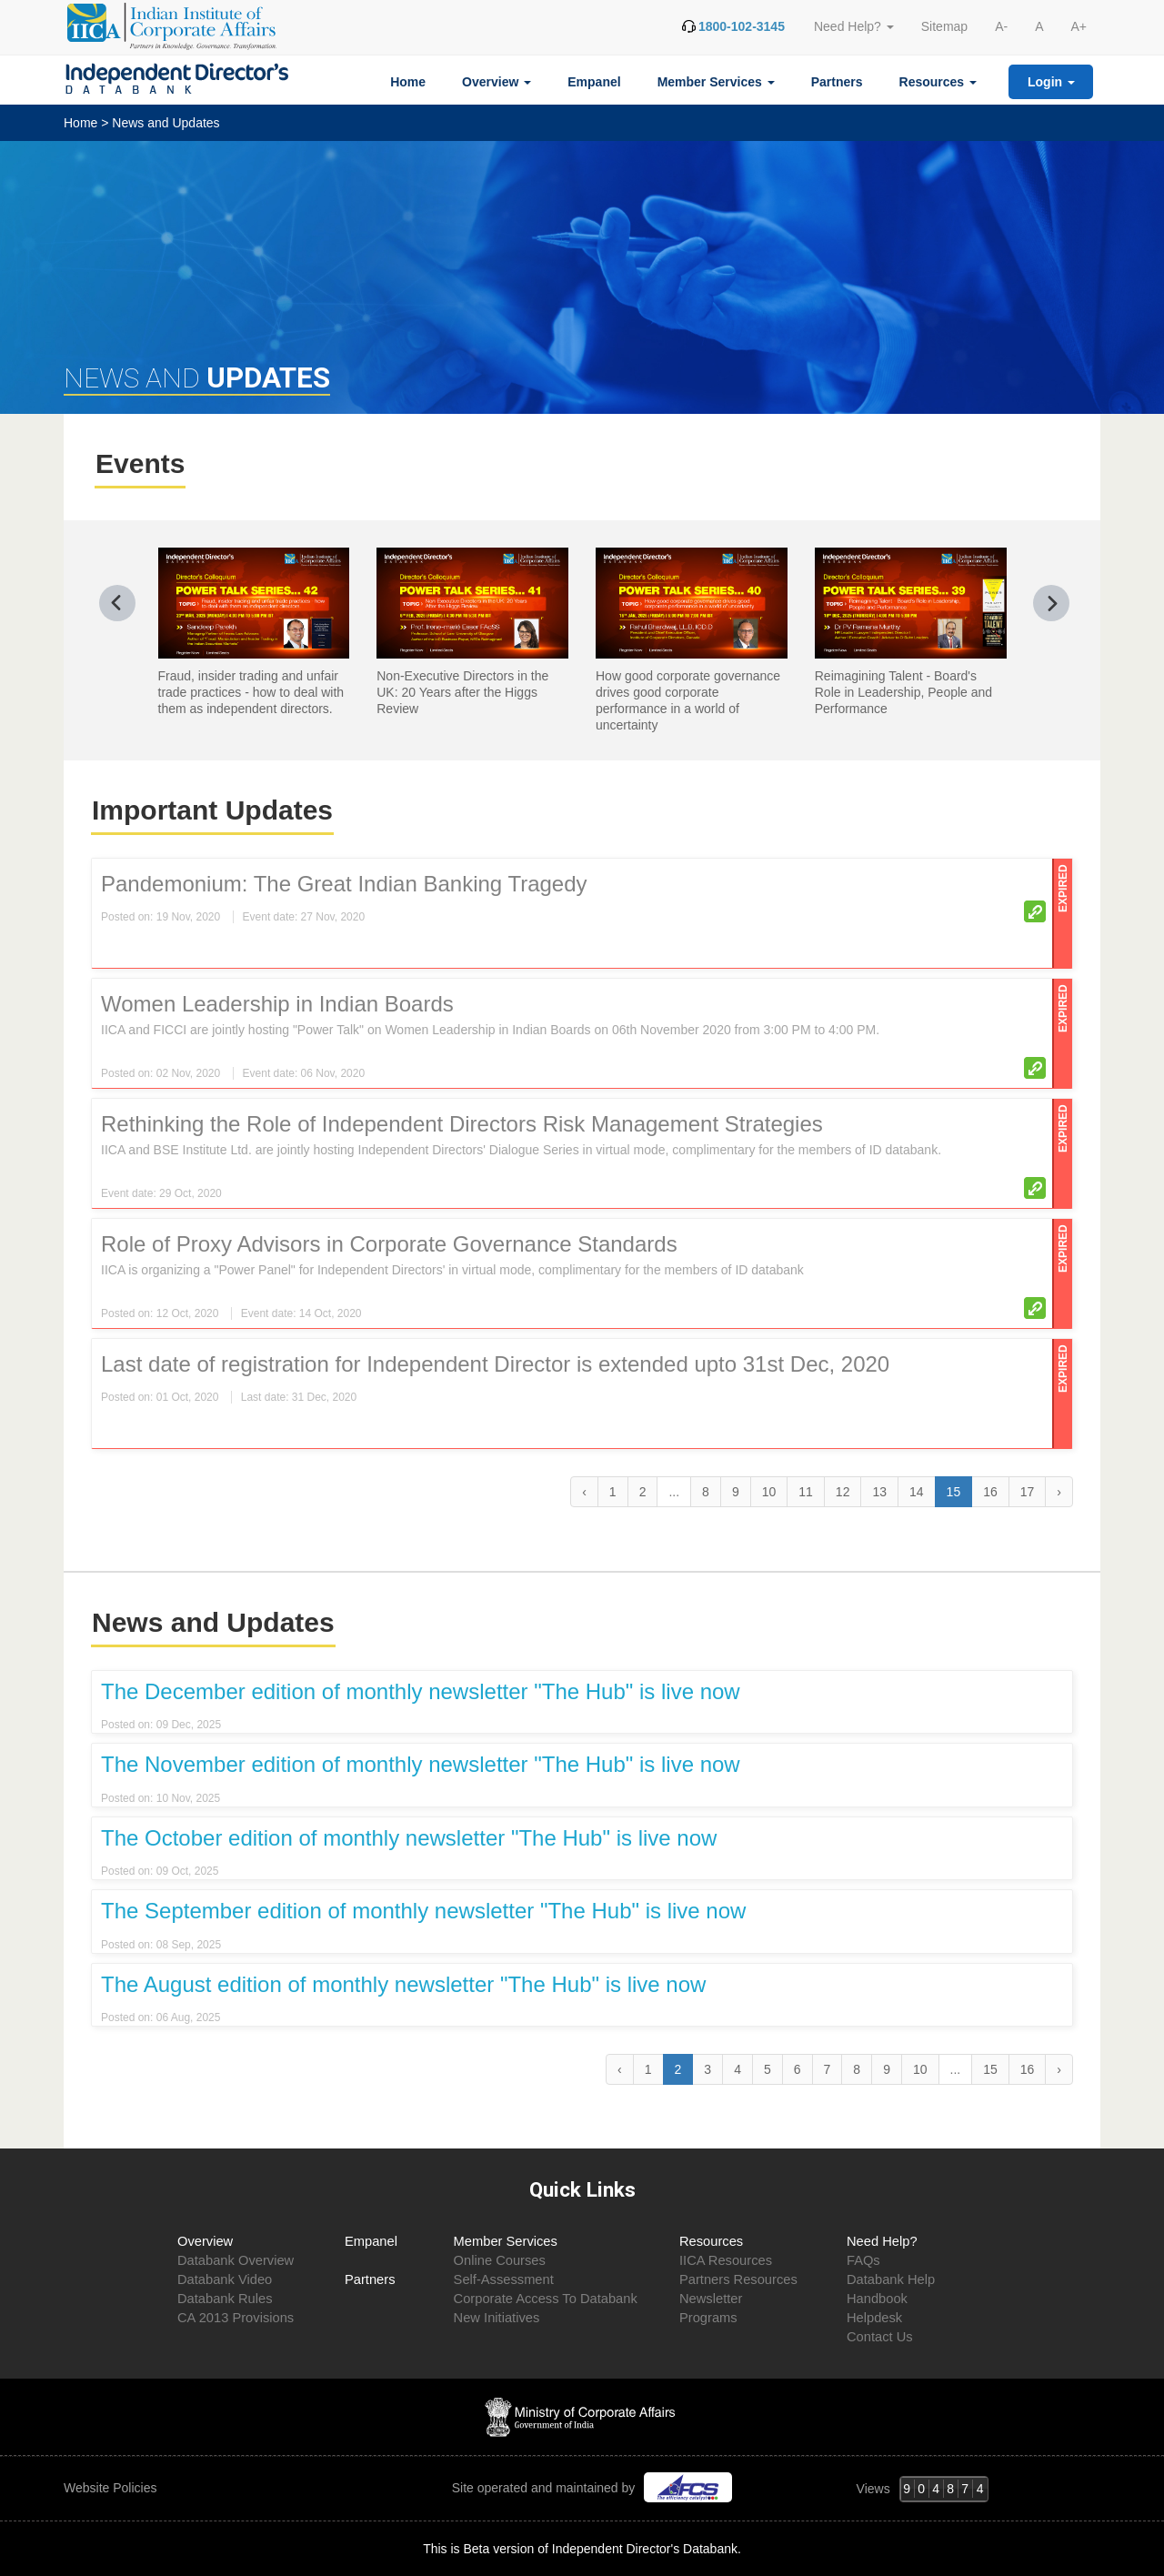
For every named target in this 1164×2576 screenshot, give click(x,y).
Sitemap (944, 26)
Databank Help (891, 2279)
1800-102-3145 (741, 26)
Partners (837, 82)
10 (769, 1491)
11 (805, 1491)
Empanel (593, 82)
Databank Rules (225, 2298)
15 (990, 2069)
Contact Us (880, 2336)
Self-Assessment (504, 2279)
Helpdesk (874, 2317)
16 (990, 1491)
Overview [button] (496, 82)
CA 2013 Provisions (235, 2317)
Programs (708, 2317)
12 (843, 1491)
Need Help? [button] (854, 26)
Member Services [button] (716, 82)
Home (408, 82)
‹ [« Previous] (584, 1491)
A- (1001, 26)
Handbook (877, 2298)
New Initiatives (497, 2317)
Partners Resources (738, 2279)
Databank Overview (235, 2260)
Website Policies (112, 2487)
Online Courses (500, 2260)
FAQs (863, 2260)
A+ (1078, 26)
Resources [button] (938, 82)
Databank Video (224, 2279)
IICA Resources (725, 2260)
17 (1027, 1491)
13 (879, 1491)
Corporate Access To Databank (545, 2298)
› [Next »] (1059, 1491)
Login (1051, 82)
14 (916, 1491)
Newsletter (710, 2298)
